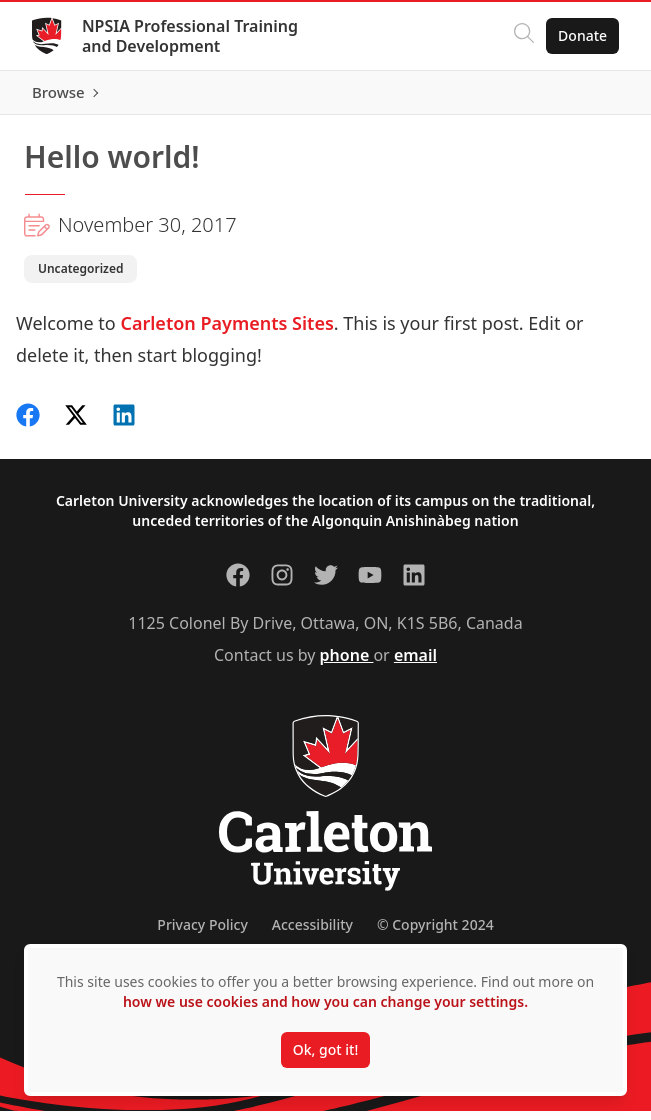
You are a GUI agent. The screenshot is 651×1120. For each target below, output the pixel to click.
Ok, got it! (325, 1049)
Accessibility (312, 933)
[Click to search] (524, 36)
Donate (582, 35)
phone (347, 664)
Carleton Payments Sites (226, 332)
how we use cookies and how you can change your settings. (325, 1001)
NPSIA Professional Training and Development (190, 36)
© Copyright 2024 (435, 933)
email (415, 664)
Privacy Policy (202, 933)
